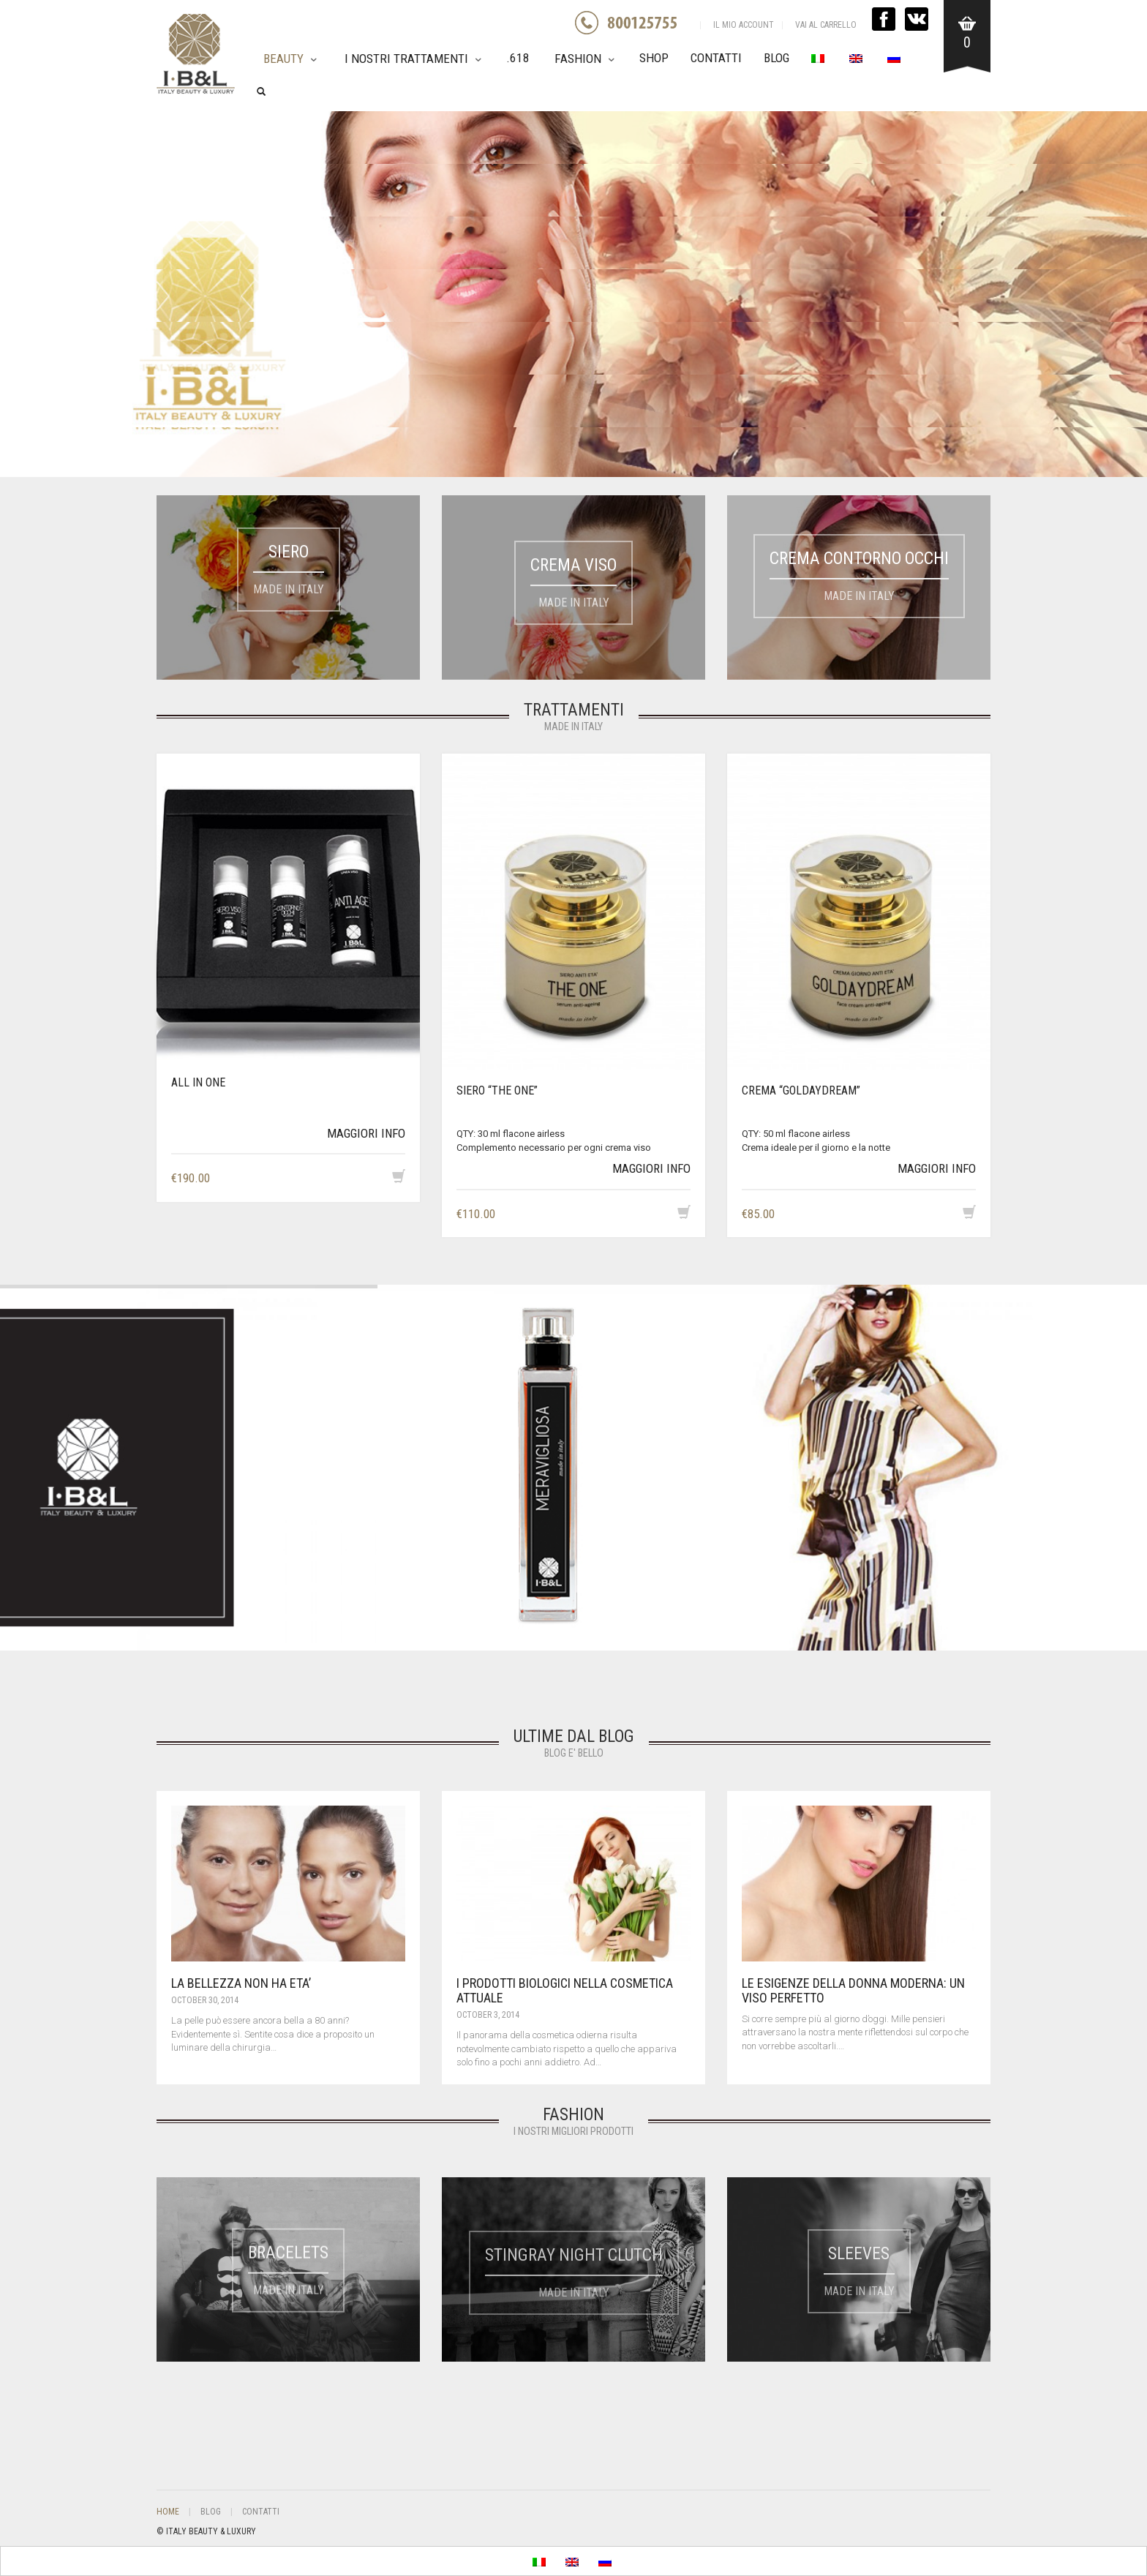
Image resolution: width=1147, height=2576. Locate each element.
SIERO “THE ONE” (497, 1090)
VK (916, 19)
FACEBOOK (883, 19)
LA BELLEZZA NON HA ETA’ (241, 1983)
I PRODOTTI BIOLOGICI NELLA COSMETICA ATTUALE (564, 1990)
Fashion (577, 58)
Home (168, 2511)
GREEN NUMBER (636, 22)
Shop (654, 57)
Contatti (716, 57)
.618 (518, 57)
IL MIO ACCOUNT (743, 25)
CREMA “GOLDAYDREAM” (801, 1090)
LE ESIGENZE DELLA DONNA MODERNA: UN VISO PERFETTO (853, 1990)
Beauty (283, 58)
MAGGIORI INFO (366, 1133)
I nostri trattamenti (406, 58)
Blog (776, 57)
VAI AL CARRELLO (826, 25)
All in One (198, 1082)
